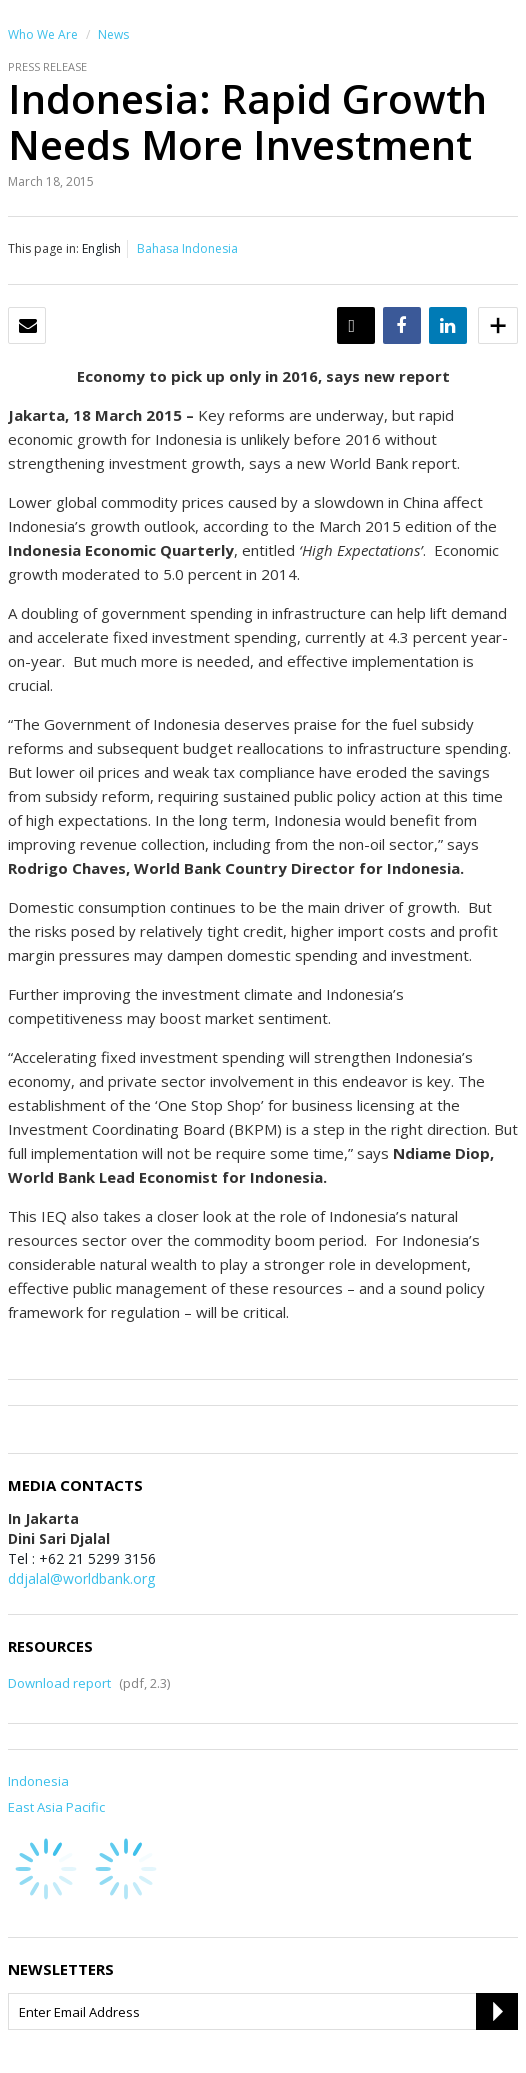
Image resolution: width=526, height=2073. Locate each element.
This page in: (43, 248)
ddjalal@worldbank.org (81, 1578)
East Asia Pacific (56, 1807)
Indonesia (38, 1781)
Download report (59, 1683)
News (113, 34)
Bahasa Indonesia (187, 248)
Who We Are (43, 34)
